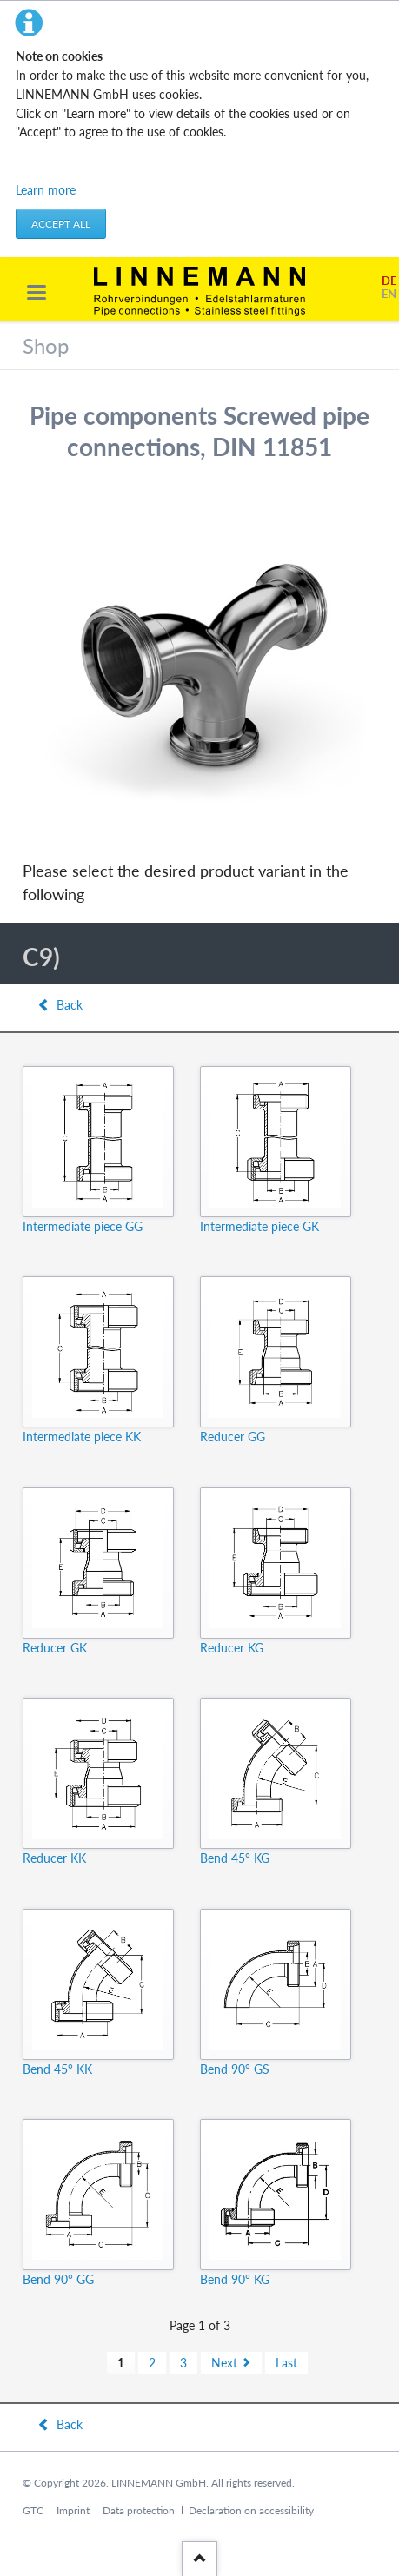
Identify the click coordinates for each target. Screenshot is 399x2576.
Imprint (73, 2510)
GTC (33, 2510)
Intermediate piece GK (259, 1226)
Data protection (139, 2510)
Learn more (46, 189)
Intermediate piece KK (82, 1436)
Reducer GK (55, 1647)
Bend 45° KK (57, 2069)
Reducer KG (231, 1647)
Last (286, 2362)
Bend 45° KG (234, 1858)
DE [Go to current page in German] (389, 281)
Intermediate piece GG (83, 1226)
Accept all (60, 223)
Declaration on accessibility (251, 2510)
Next (224, 2362)
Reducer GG (232, 1436)
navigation (36, 292)
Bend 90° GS (234, 2069)
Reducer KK (54, 1858)
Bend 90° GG (58, 2279)
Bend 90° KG (234, 2279)
